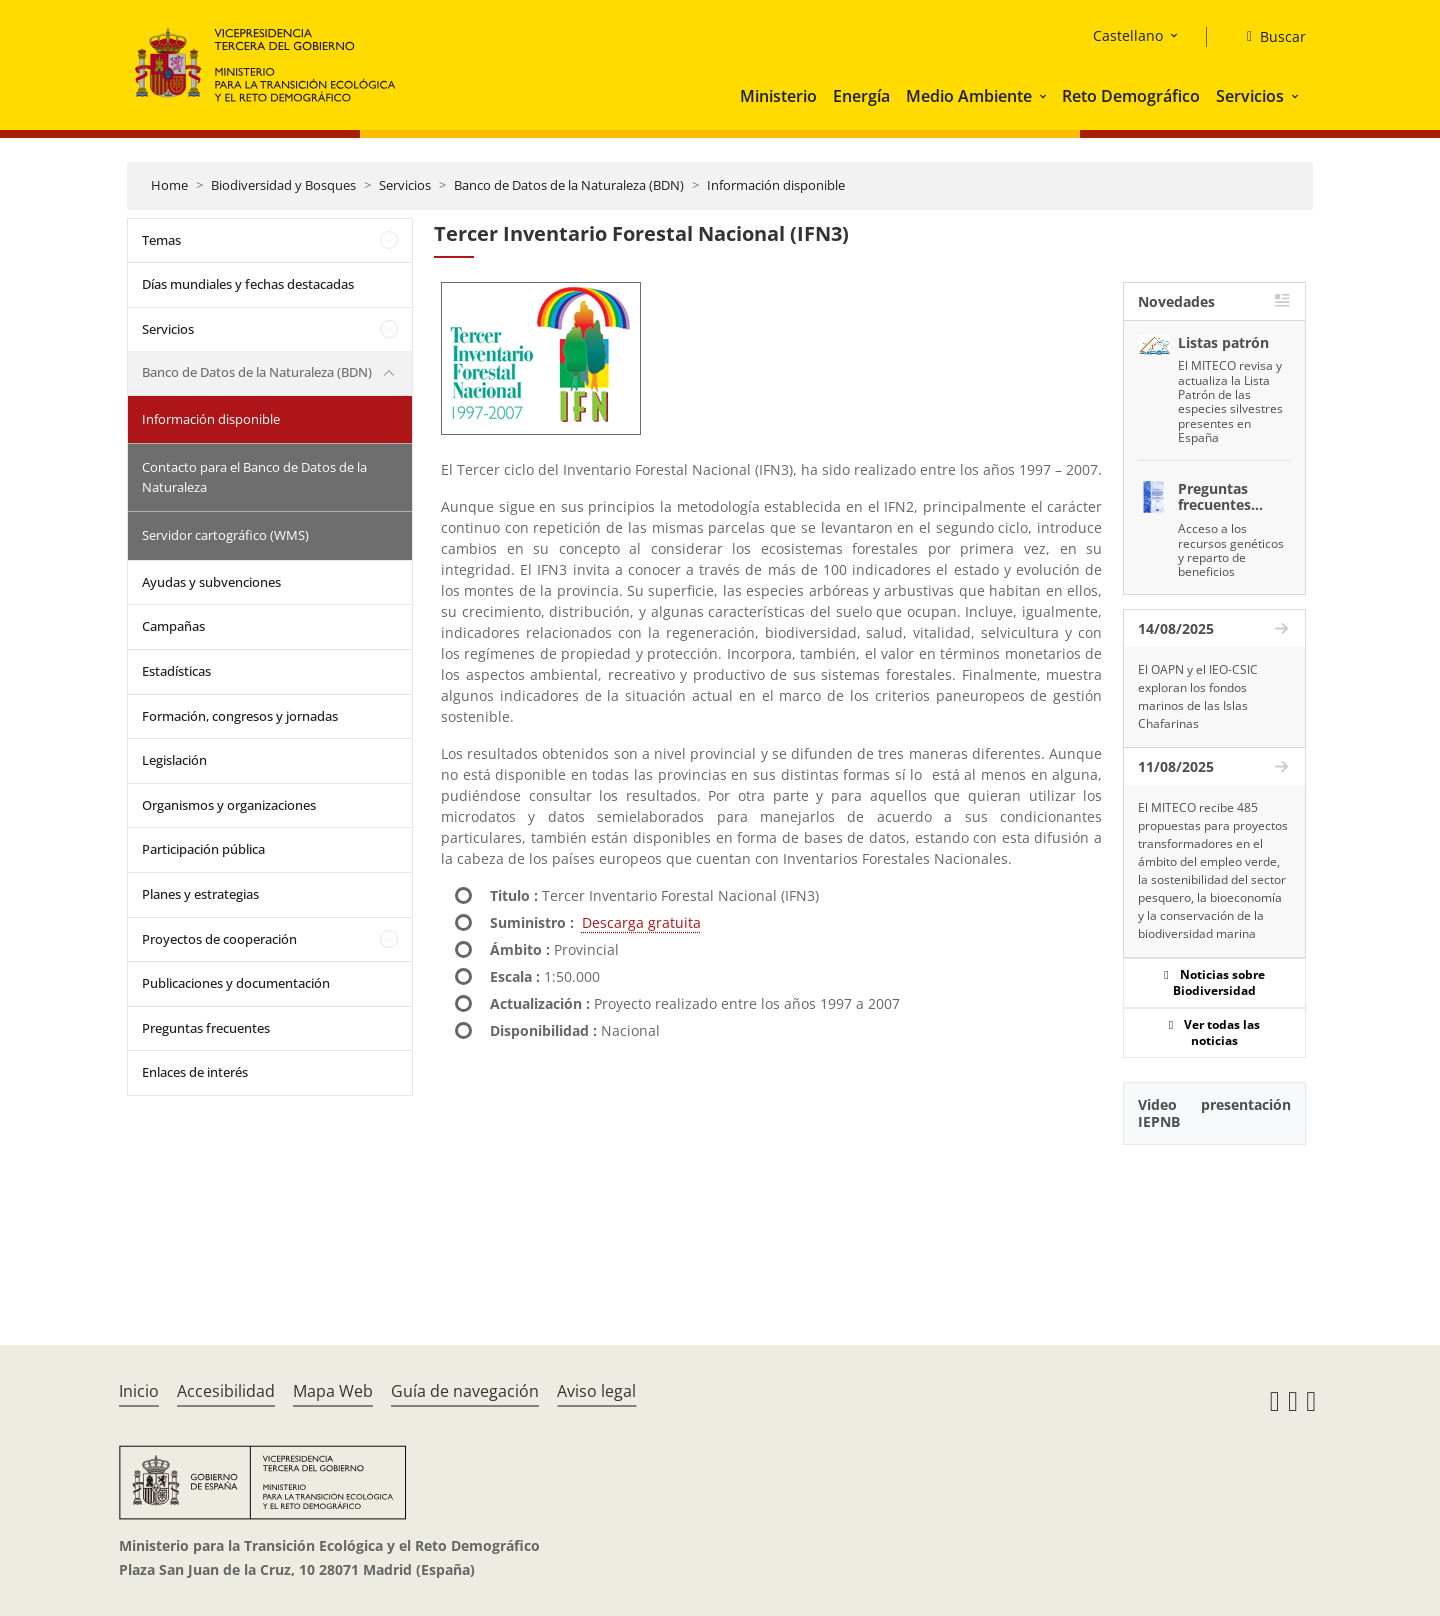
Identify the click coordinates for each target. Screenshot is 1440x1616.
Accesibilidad (226, 1391)
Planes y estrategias (200, 894)
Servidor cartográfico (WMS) (225, 535)
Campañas (173, 626)
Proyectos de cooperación (219, 939)
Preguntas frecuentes (206, 1028)
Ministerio (778, 96)
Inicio (139, 1391)
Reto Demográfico (1131, 96)
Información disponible (776, 185)
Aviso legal (596, 1391)
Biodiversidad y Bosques (283, 185)
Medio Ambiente (969, 96)
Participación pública (203, 849)
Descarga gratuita (641, 922)
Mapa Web (333, 1391)
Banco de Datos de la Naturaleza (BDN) (569, 185)
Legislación (174, 760)
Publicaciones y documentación (236, 983)
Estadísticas (176, 671)
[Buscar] (1268, 37)
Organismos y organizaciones (229, 805)
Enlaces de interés (195, 1072)
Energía (861, 96)
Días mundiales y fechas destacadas (248, 284)
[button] (1045, 96)
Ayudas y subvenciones (211, 582)
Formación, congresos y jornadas (240, 716)
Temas (161, 240)
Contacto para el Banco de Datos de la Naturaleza (254, 477)
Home (169, 185)
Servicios (1250, 96)
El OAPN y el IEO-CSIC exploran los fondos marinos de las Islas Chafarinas (1198, 696)
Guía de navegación (465, 1391)
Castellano (1128, 35)
